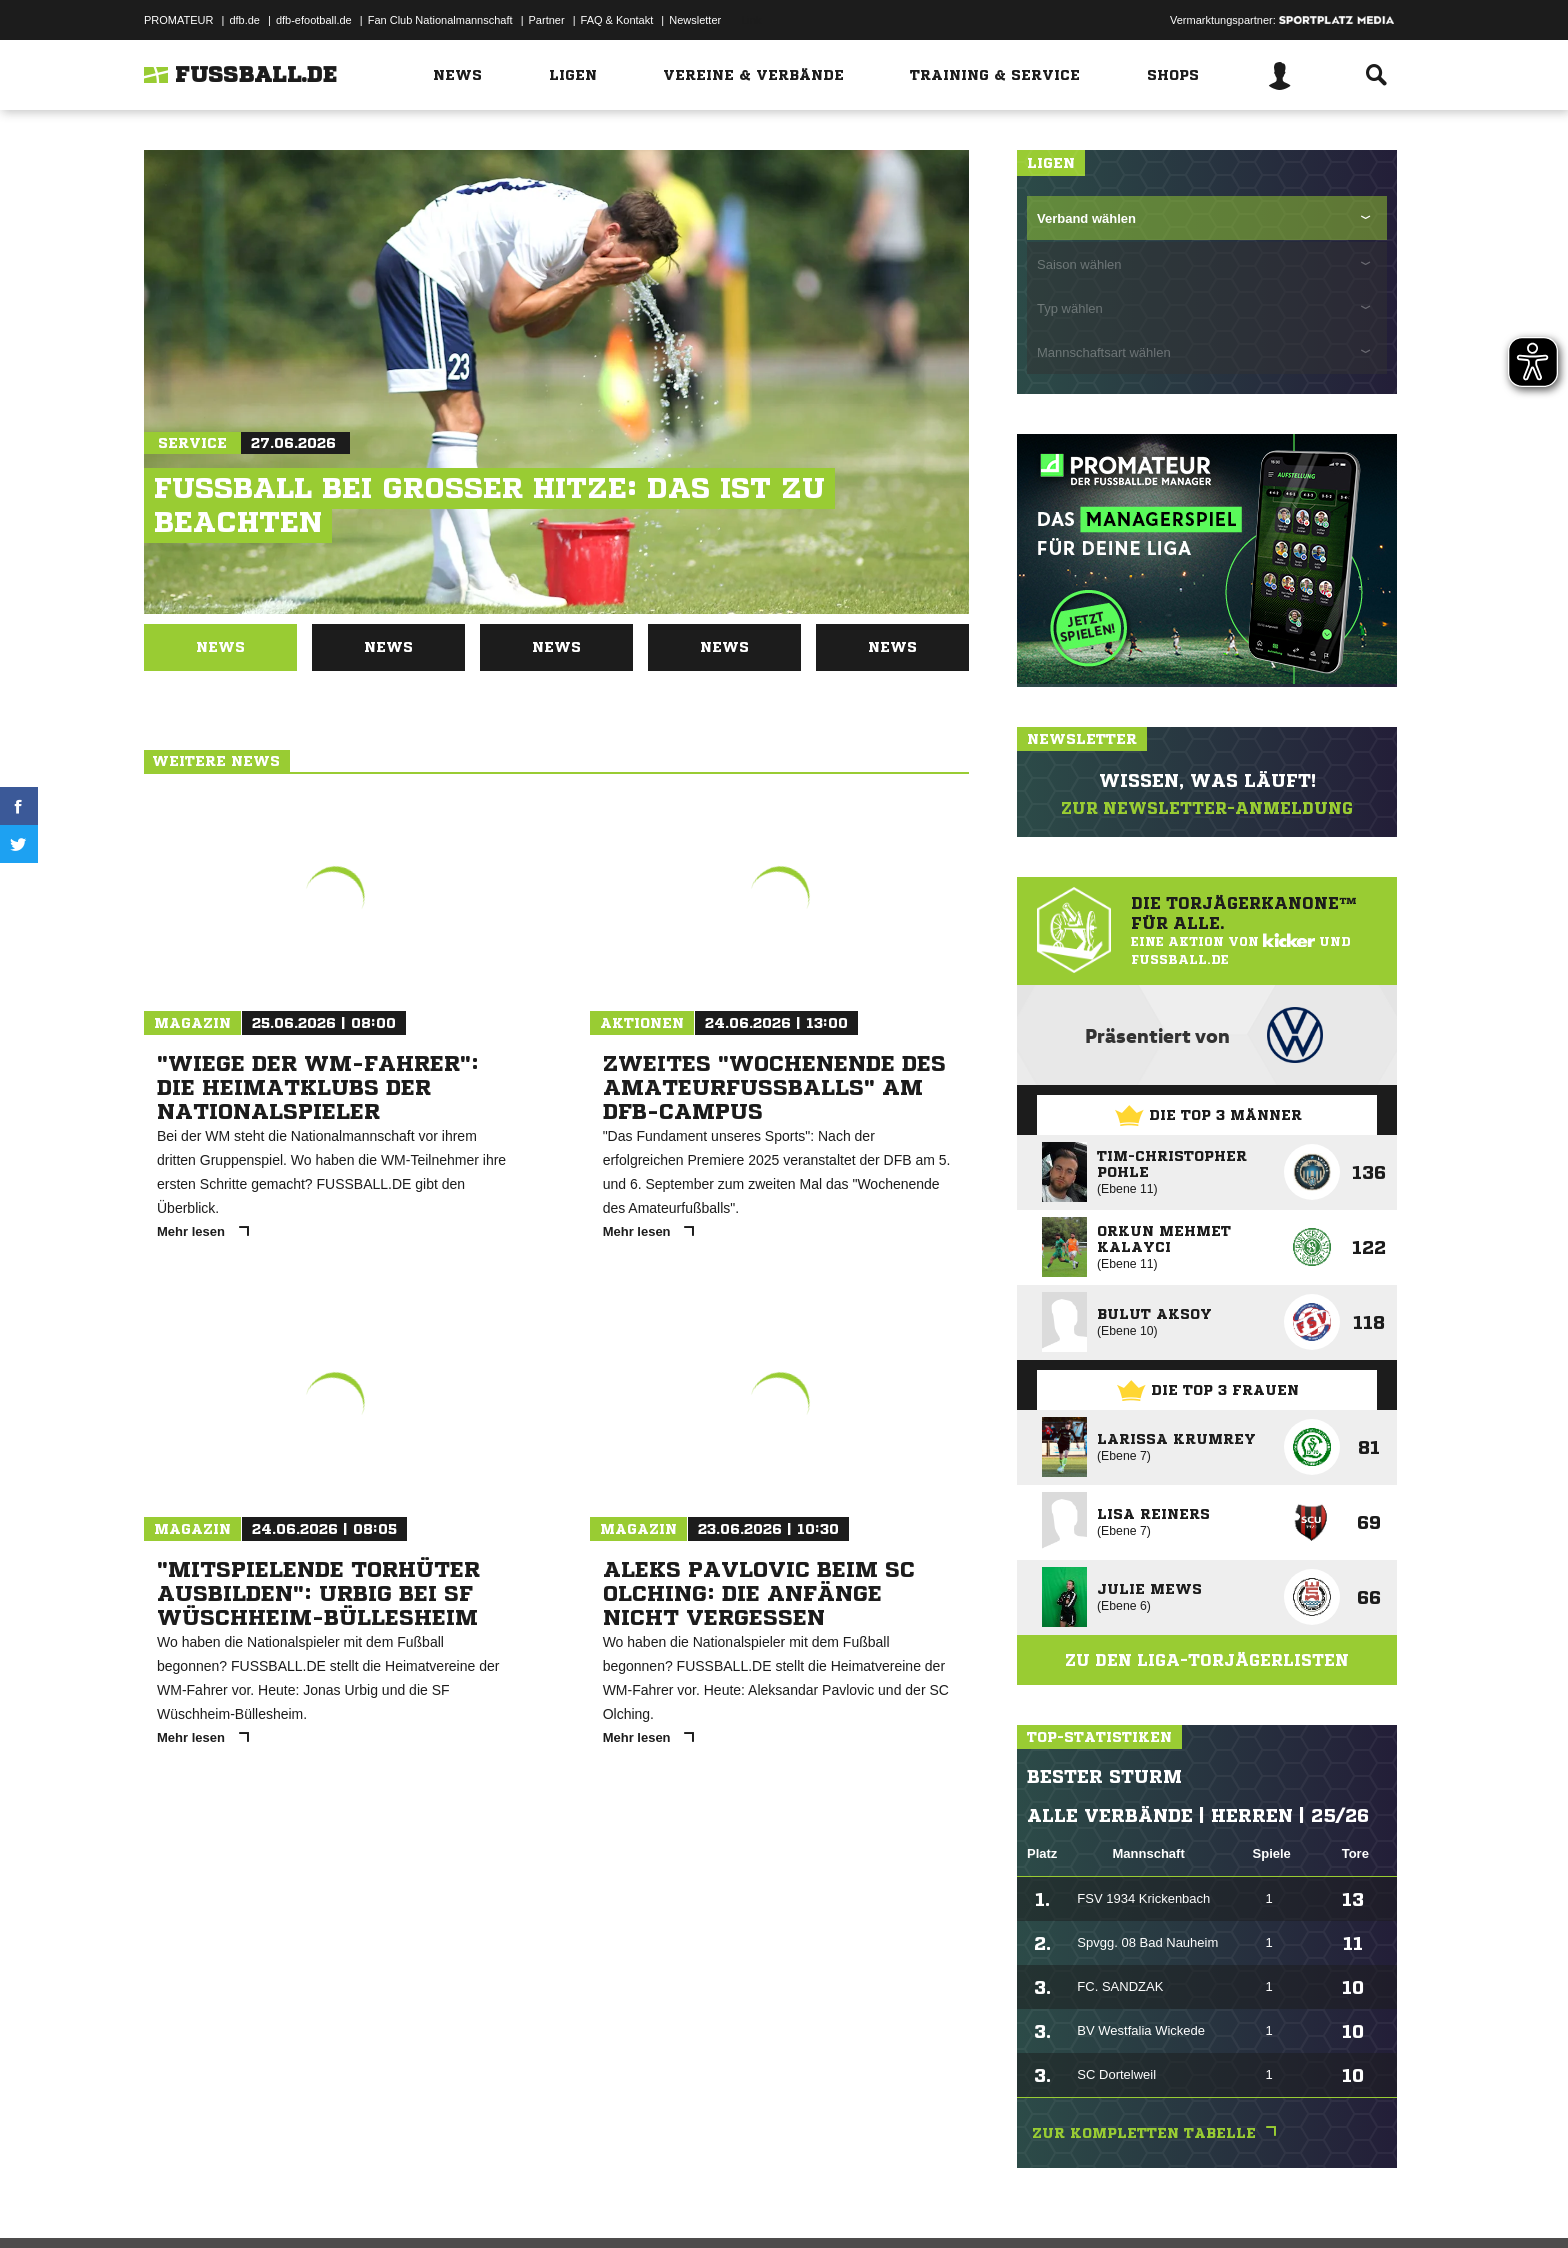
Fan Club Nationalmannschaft (440, 20)
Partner (547, 20)
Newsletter (695, 20)
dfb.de (244, 20)
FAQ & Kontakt (617, 20)
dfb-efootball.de (314, 20)
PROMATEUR (178, 20)
